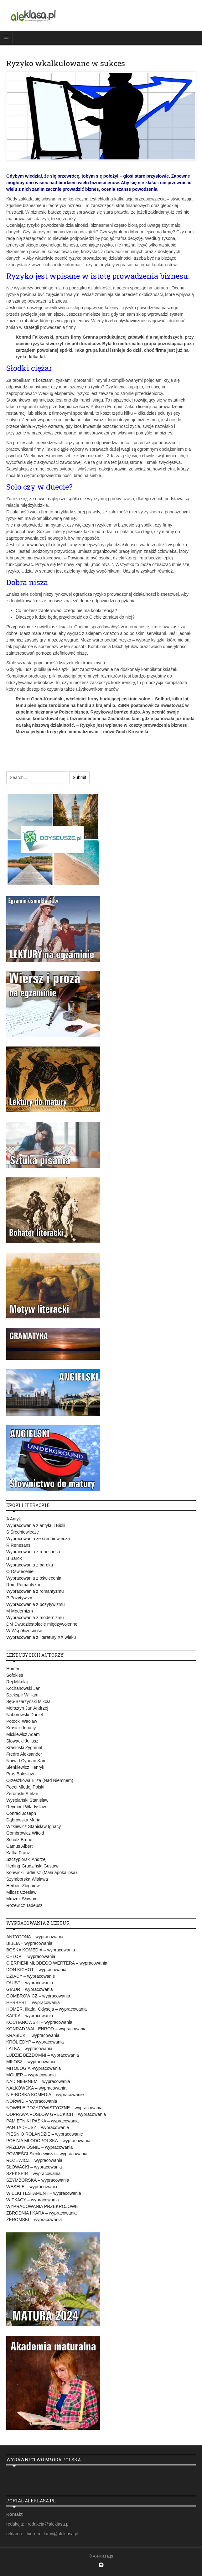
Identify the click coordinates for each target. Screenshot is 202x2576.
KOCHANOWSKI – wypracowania (39, 2022)
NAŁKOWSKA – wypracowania (36, 2087)
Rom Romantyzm (23, 1584)
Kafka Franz (18, 1852)
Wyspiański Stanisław (27, 1800)
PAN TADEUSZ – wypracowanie (37, 2127)
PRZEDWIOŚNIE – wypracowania (39, 2147)
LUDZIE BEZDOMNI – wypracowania (42, 2055)
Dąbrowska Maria (23, 1819)
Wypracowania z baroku (29, 1564)
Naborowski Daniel (24, 1714)
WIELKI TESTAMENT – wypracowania (43, 2193)
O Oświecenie (20, 1571)
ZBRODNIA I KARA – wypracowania (41, 2212)
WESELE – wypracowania (31, 2186)
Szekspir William (22, 1694)
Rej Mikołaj (17, 1681)
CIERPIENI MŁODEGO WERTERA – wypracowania (56, 1963)
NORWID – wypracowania (31, 2101)
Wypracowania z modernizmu (35, 1617)
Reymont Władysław (26, 1806)
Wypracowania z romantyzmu (35, 1591)
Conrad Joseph (21, 1813)
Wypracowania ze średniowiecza (38, 1538)
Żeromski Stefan (22, 1793)
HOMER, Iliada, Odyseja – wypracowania (46, 2009)
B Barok (14, 1558)
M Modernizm (19, 1610)
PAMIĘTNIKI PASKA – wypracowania (42, 2120)
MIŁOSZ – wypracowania (30, 2061)
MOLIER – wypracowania (31, 2074)
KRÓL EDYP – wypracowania (35, 2041)
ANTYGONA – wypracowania (34, 1936)
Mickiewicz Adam (23, 1734)
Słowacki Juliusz (22, 1740)
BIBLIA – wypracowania (29, 1943)
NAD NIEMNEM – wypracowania (38, 2081)
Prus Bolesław (20, 1773)
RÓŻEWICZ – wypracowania (34, 2160)
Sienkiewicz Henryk (25, 1767)
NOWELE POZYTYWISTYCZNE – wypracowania (54, 2107)
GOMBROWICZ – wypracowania (38, 1995)
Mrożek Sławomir (23, 1898)
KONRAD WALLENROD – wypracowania (46, 2028)
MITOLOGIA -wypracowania (33, 2068)
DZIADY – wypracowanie (30, 1976)
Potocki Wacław (21, 1721)
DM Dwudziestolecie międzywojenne (41, 1624)
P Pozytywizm (20, 1597)
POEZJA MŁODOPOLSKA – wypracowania (48, 2140)
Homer (12, 1668)
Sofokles (14, 1675)
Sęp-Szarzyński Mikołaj (29, 1701)
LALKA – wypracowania (29, 2048)
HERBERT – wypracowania (33, 2002)
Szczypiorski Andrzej (26, 1859)
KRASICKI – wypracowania (33, 2035)
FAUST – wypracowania (29, 1982)
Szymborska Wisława (27, 1879)
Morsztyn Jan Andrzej (27, 1708)
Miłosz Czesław (21, 1892)
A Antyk (13, 1518)
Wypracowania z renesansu (33, 1551)
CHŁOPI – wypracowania (30, 1956)
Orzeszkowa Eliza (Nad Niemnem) (39, 1780)
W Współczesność (24, 1630)
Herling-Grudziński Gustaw (32, 1865)
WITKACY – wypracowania (32, 2199)
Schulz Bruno (19, 1839)
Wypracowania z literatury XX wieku (41, 1637)
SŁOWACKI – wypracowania (34, 2166)
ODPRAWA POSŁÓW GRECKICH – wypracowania (56, 2114)
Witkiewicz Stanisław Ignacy (33, 1826)
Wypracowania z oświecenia (33, 1578)
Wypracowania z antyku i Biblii (35, 1525)
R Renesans (18, 1545)
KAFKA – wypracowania (29, 2015)
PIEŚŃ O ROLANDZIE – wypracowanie (44, 2134)
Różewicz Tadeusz (24, 1905)
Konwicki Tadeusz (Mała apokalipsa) (41, 1872)
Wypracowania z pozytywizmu (35, 1604)
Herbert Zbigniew (23, 1885)
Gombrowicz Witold (25, 1833)
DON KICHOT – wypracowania (36, 1969)
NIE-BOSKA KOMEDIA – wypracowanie (45, 2094)
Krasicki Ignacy (21, 1727)
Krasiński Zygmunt (24, 1747)
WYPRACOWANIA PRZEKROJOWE (42, 2206)
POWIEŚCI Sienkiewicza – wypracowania (46, 2153)
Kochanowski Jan (23, 1688)
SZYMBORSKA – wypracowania (37, 2180)
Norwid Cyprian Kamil (27, 1760)
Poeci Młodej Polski (25, 1786)
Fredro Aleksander (24, 1754)
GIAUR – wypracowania (29, 1989)
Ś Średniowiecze (22, 1532)
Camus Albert (19, 1846)
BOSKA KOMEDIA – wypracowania (40, 1949)
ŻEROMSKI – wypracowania (34, 2219)
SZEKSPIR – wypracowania (33, 2173)
